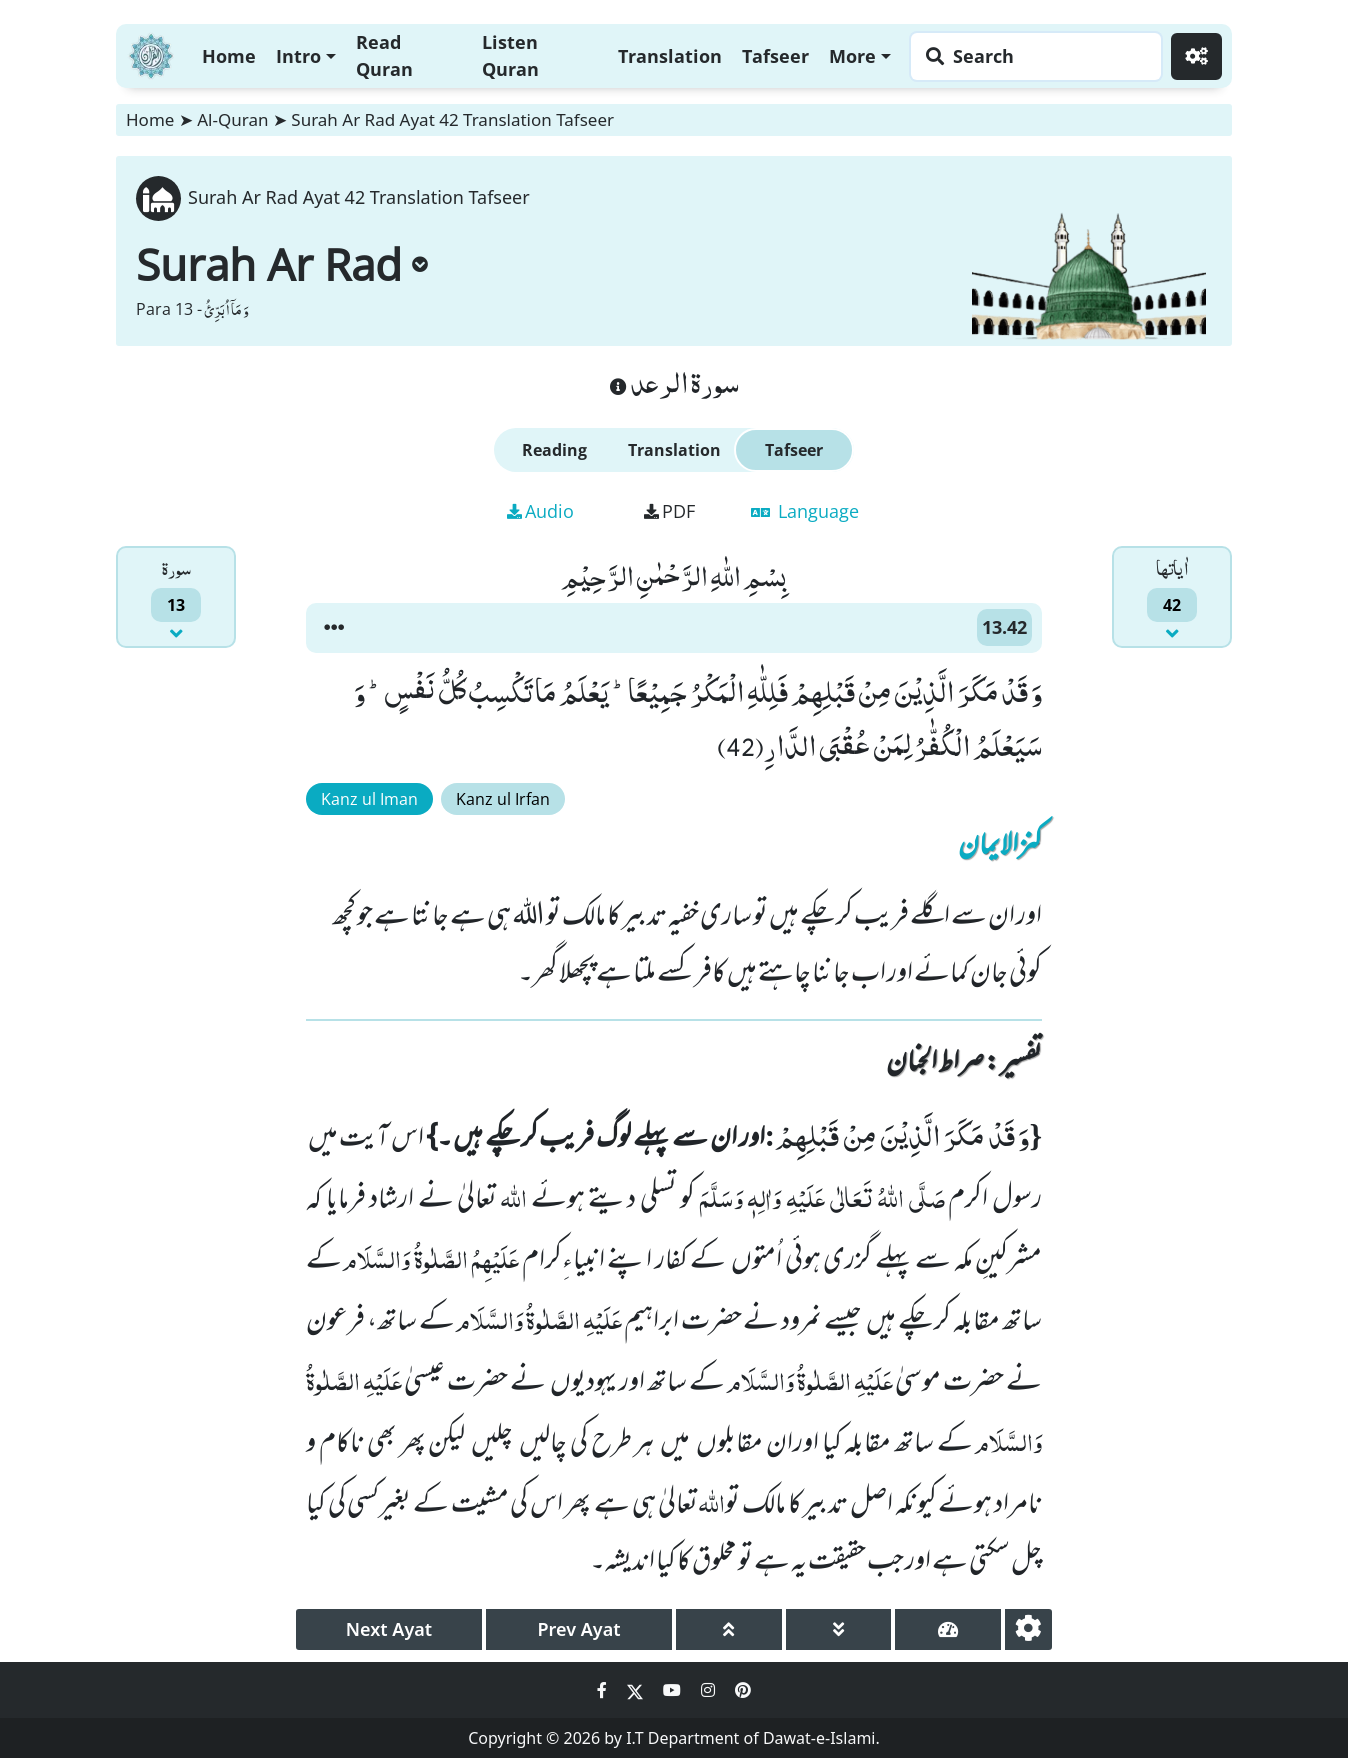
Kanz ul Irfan (503, 799)
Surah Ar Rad (282, 264)
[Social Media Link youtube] (674, 1690)
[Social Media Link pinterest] (743, 1690)
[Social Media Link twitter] (637, 1690)
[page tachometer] (948, 1629)
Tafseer (775, 56)
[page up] (729, 1629)
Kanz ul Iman (369, 799)
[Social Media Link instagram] (710, 1690)
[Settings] (1196, 56)
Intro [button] (298, 56)
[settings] (1028, 1629)
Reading (554, 450)
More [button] (852, 56)
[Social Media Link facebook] (604, 1690)
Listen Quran (510, 55)
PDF (669, 511)
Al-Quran (232, 119)
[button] (334, 628)
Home (229, 56)
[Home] (151, 53)
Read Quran (384, 55)
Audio (540, 511)
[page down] (839, 1629)
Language (805, 511)
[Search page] (1031, 56)
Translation (670, 56)
